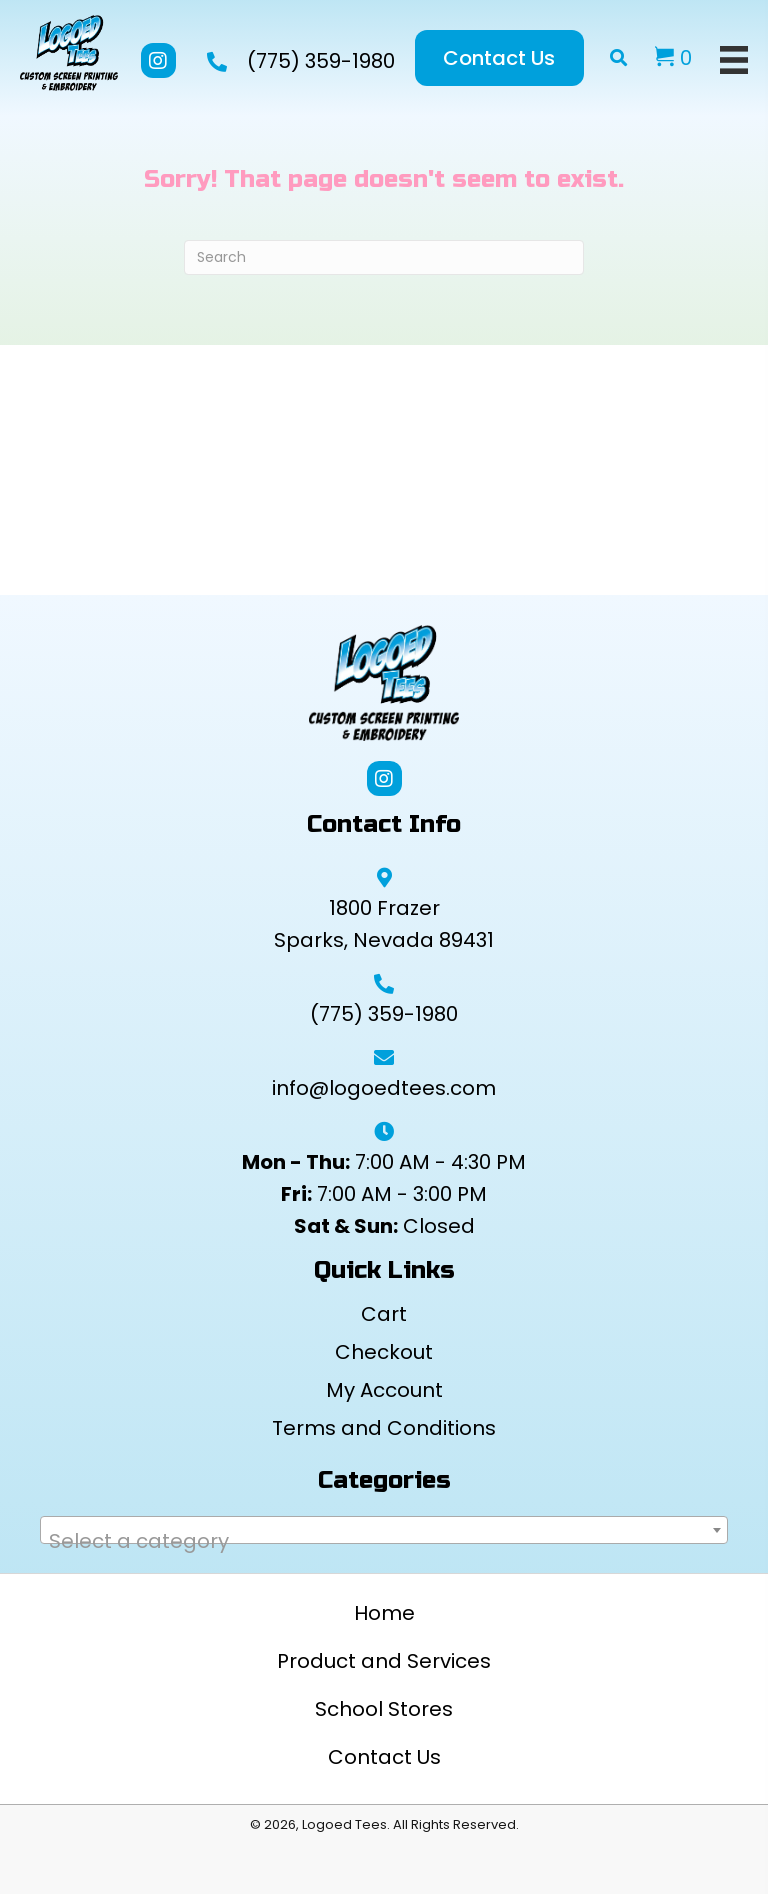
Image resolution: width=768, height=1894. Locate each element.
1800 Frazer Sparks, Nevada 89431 (384, 924)
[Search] (384, 257)
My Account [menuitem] (384, 1390)
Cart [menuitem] (384, 1314)
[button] (158, 60)
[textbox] (384, 1541)
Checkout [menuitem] (384, 1352)
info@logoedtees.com (384, 1088)
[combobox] (384, 1530)
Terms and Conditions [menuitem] (384, 1428)
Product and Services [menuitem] (384, 1661)
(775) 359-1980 (321, 61)
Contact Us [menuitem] (384, 1757)
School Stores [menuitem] (384, 1709)
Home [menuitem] (384, 1613)
